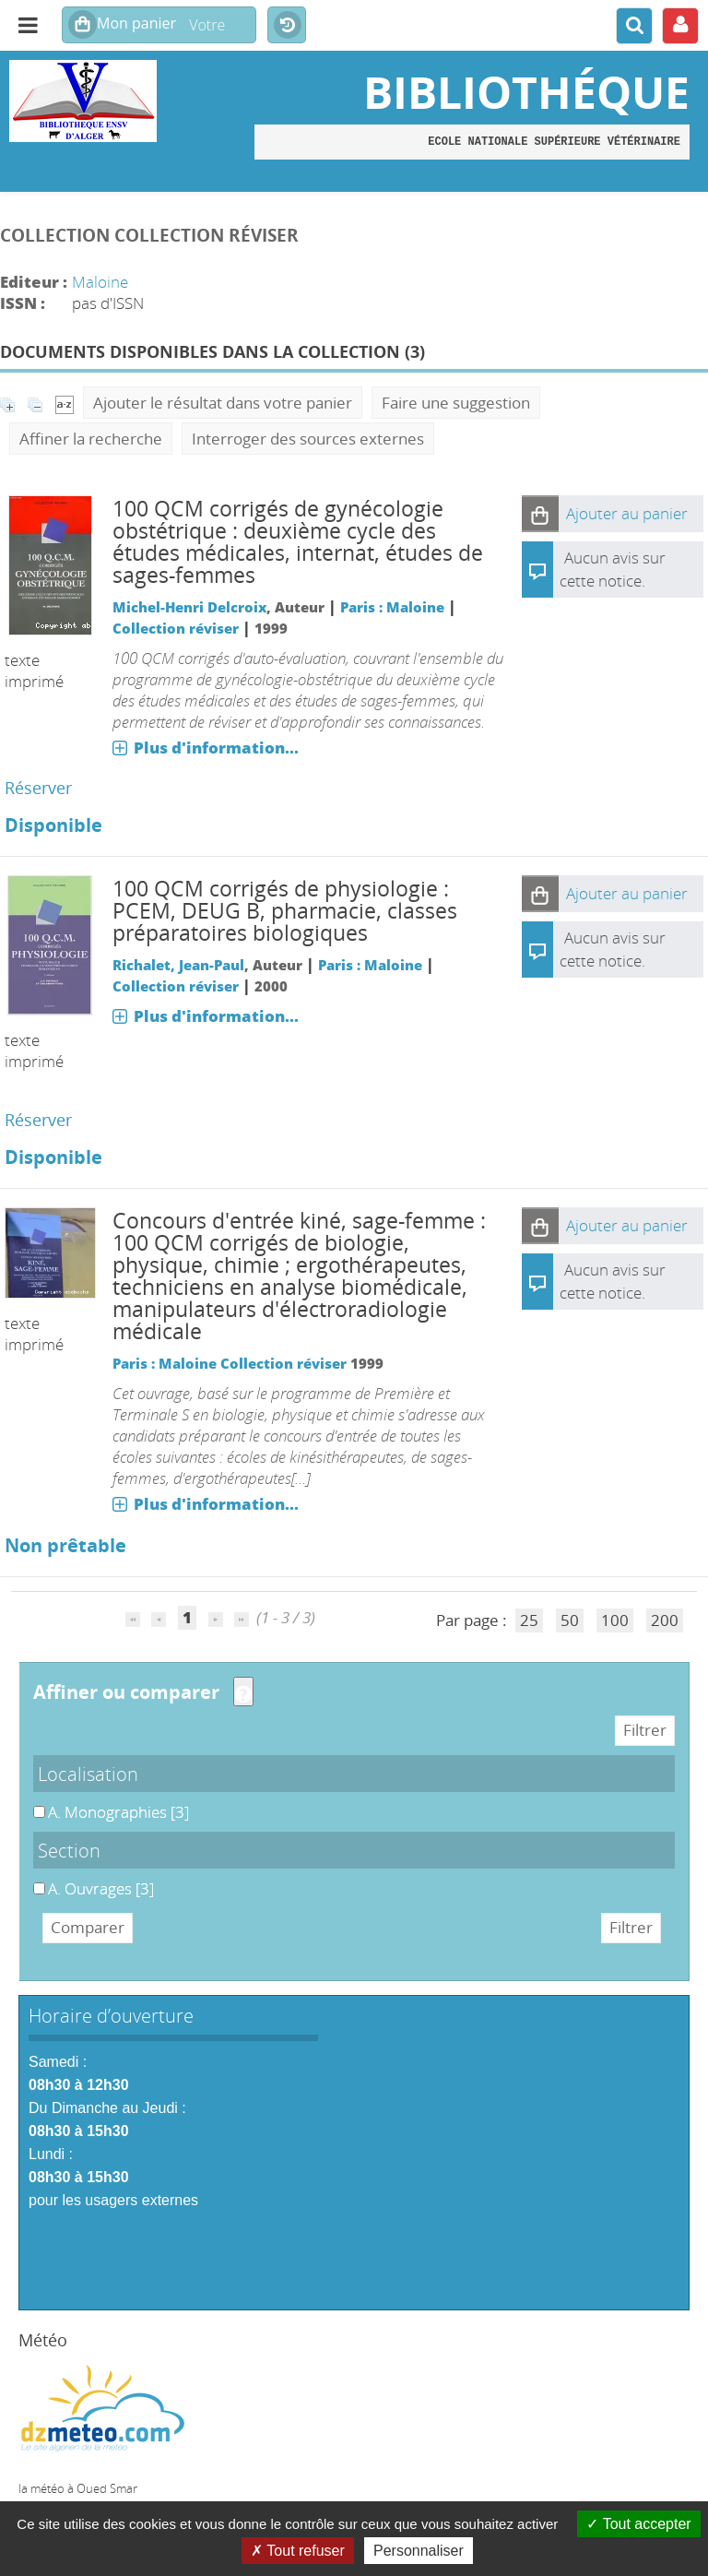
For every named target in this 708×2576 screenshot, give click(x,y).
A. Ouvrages (33, 1878)
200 (664, 1620)
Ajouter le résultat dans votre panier (222, 402)
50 (569, 1620)
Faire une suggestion (456, 402)
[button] (540, 513)
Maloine (100, 281)
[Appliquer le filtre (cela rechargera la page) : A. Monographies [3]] (118, 1811)
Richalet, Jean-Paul (178, 965)
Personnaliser (418, 2550)
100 (615, 1620)
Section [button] (69, 1850)
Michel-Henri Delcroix (189, 607)
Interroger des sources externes (308, 438)
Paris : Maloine (392, 607)
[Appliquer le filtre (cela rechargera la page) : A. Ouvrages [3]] (101, 1888)
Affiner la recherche (90, 438)
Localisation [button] (88, 1774)
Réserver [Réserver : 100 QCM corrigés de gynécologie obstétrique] (38, 788)
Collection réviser (175, 628)
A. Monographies (33, 1801)
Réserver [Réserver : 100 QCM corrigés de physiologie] (38, 1120)
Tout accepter (638, 2524)
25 (529, 1620)
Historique (286, 25)
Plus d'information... (216, 747)
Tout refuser (298, 2550)
